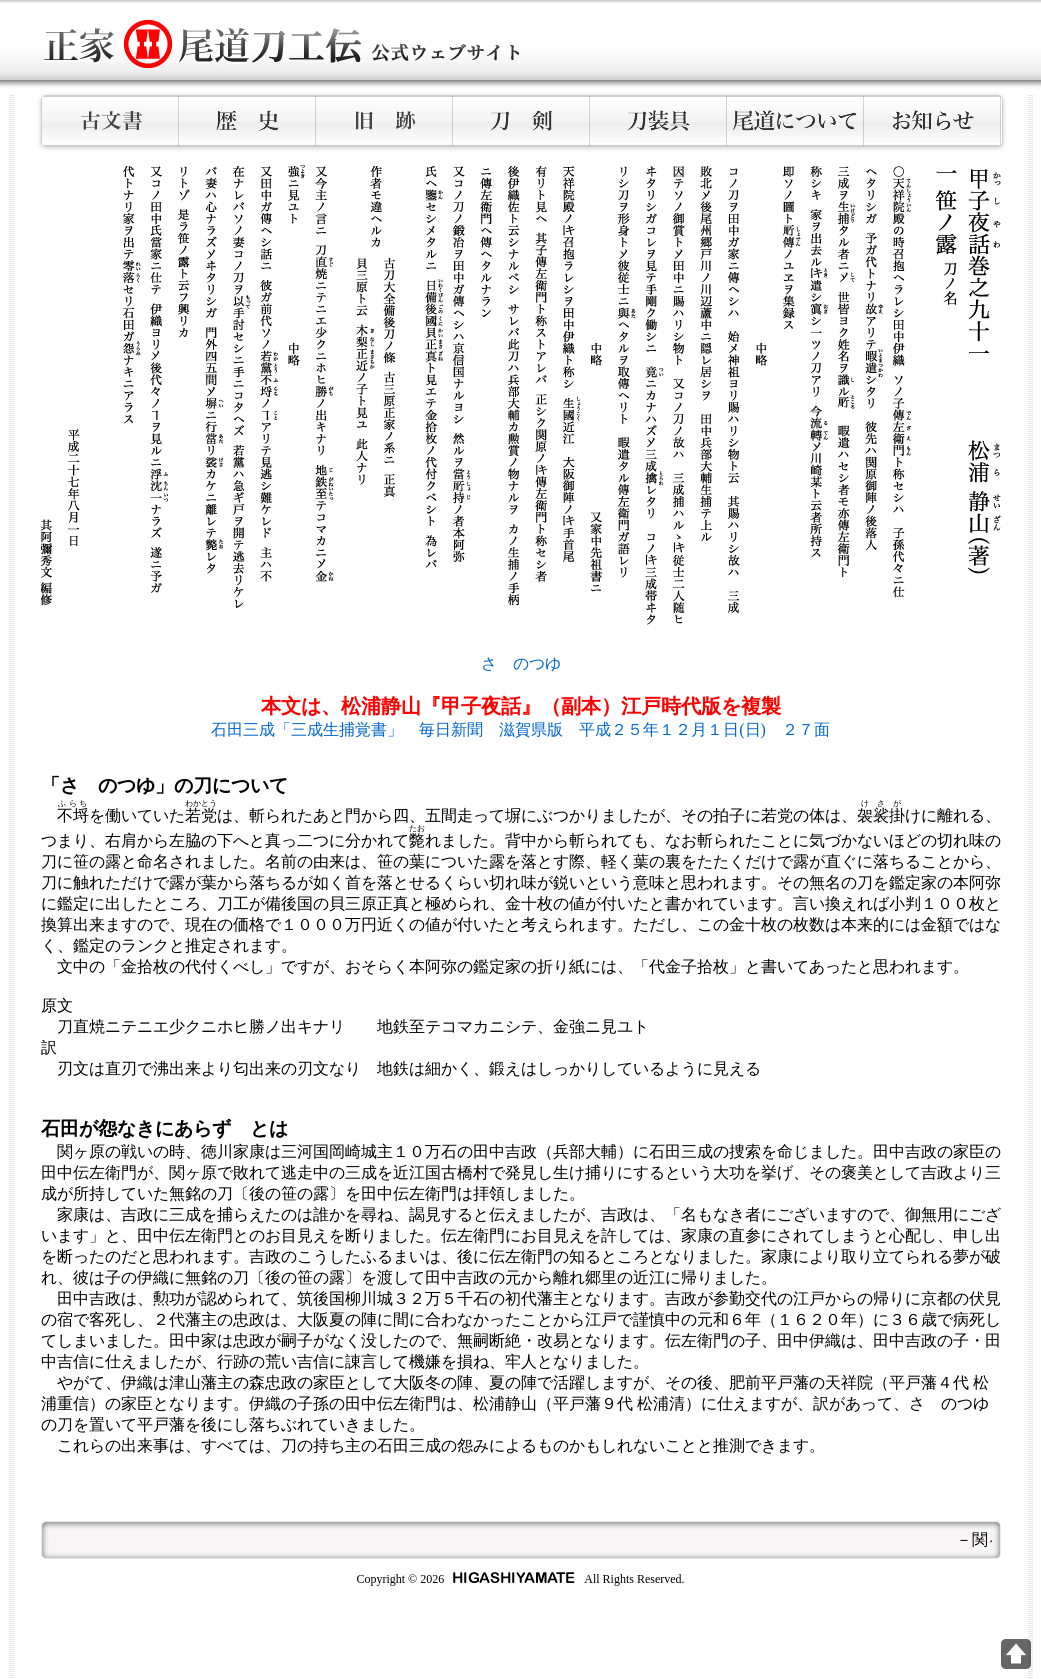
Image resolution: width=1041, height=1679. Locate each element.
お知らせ (932, 121)
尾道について (795, 121)
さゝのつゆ (521, 663)
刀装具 (658, 121)
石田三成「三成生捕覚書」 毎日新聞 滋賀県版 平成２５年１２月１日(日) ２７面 (520, 729)
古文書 (110, 121)
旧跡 (384, 121)
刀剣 (521, 121)
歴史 (247, 121)
